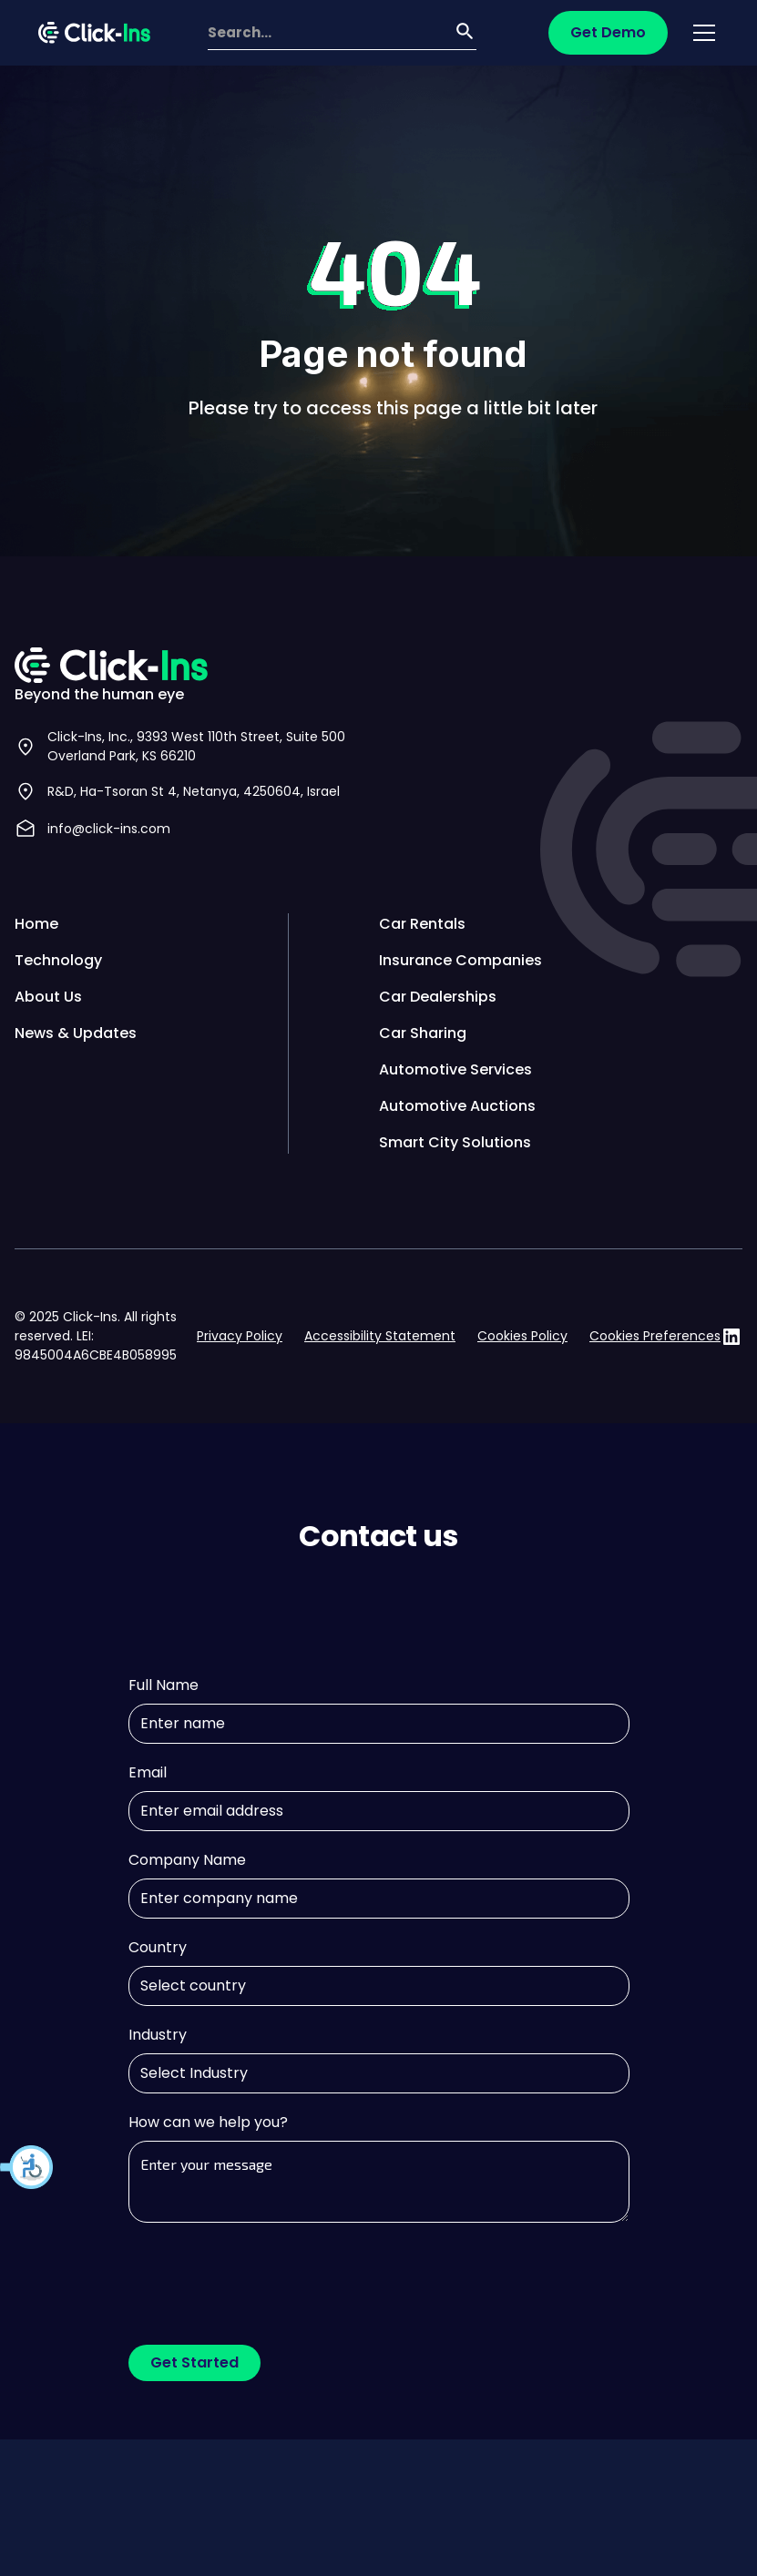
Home (36, 923)
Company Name (187, 1859)
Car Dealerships (437, 996)
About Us (48, 996)
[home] (94, 33)
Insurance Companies (460, 960)
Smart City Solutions (455, 1142)
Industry (157, 2034)
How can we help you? (208, 2122)
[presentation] (266, 2276)
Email (147, 1772)
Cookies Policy (522, 1336)
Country (157, 1947)
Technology (58, 960)
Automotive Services (455, 1069)
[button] (27, 2167)
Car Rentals (422, 923)
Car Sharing (422, 1033)
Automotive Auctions (457, 1105)
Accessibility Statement (379, 1336)
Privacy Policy (239, 1336)
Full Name (163, 1685)
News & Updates (76, 1033)
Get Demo (608, 32)
